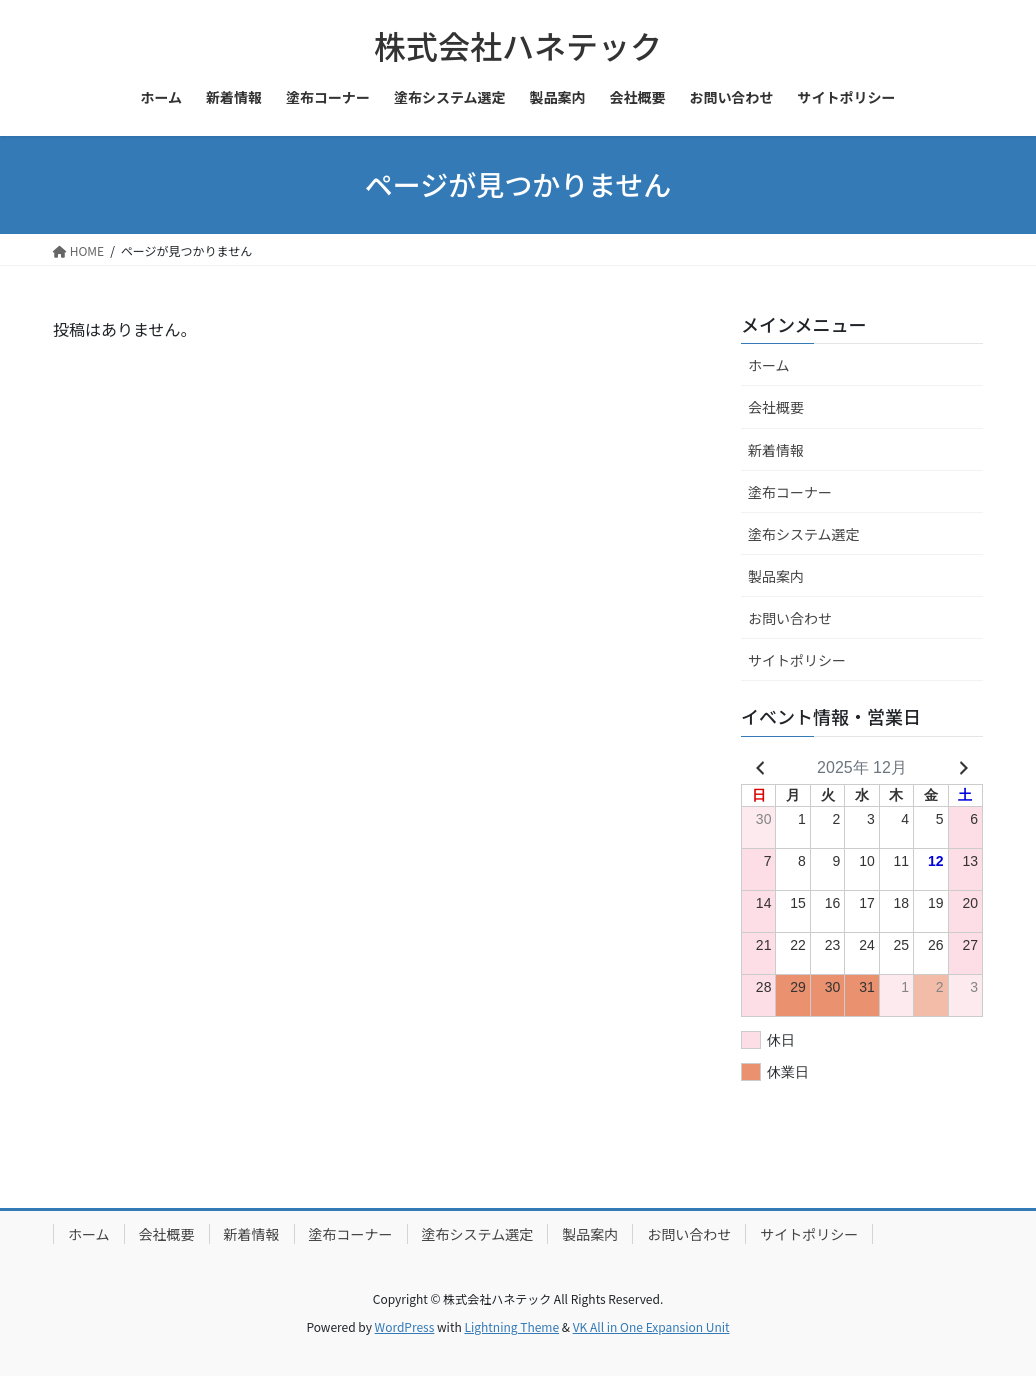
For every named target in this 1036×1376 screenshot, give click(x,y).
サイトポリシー (797, 660)
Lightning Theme (511, 1326)
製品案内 (776, 576)
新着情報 (776, 450)
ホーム (769, 365)
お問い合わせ (790, 618)
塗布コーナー (790, 492)
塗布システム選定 (804, 534)
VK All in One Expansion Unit (651, 1326)
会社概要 (776, 407)
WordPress (405, 1326)
